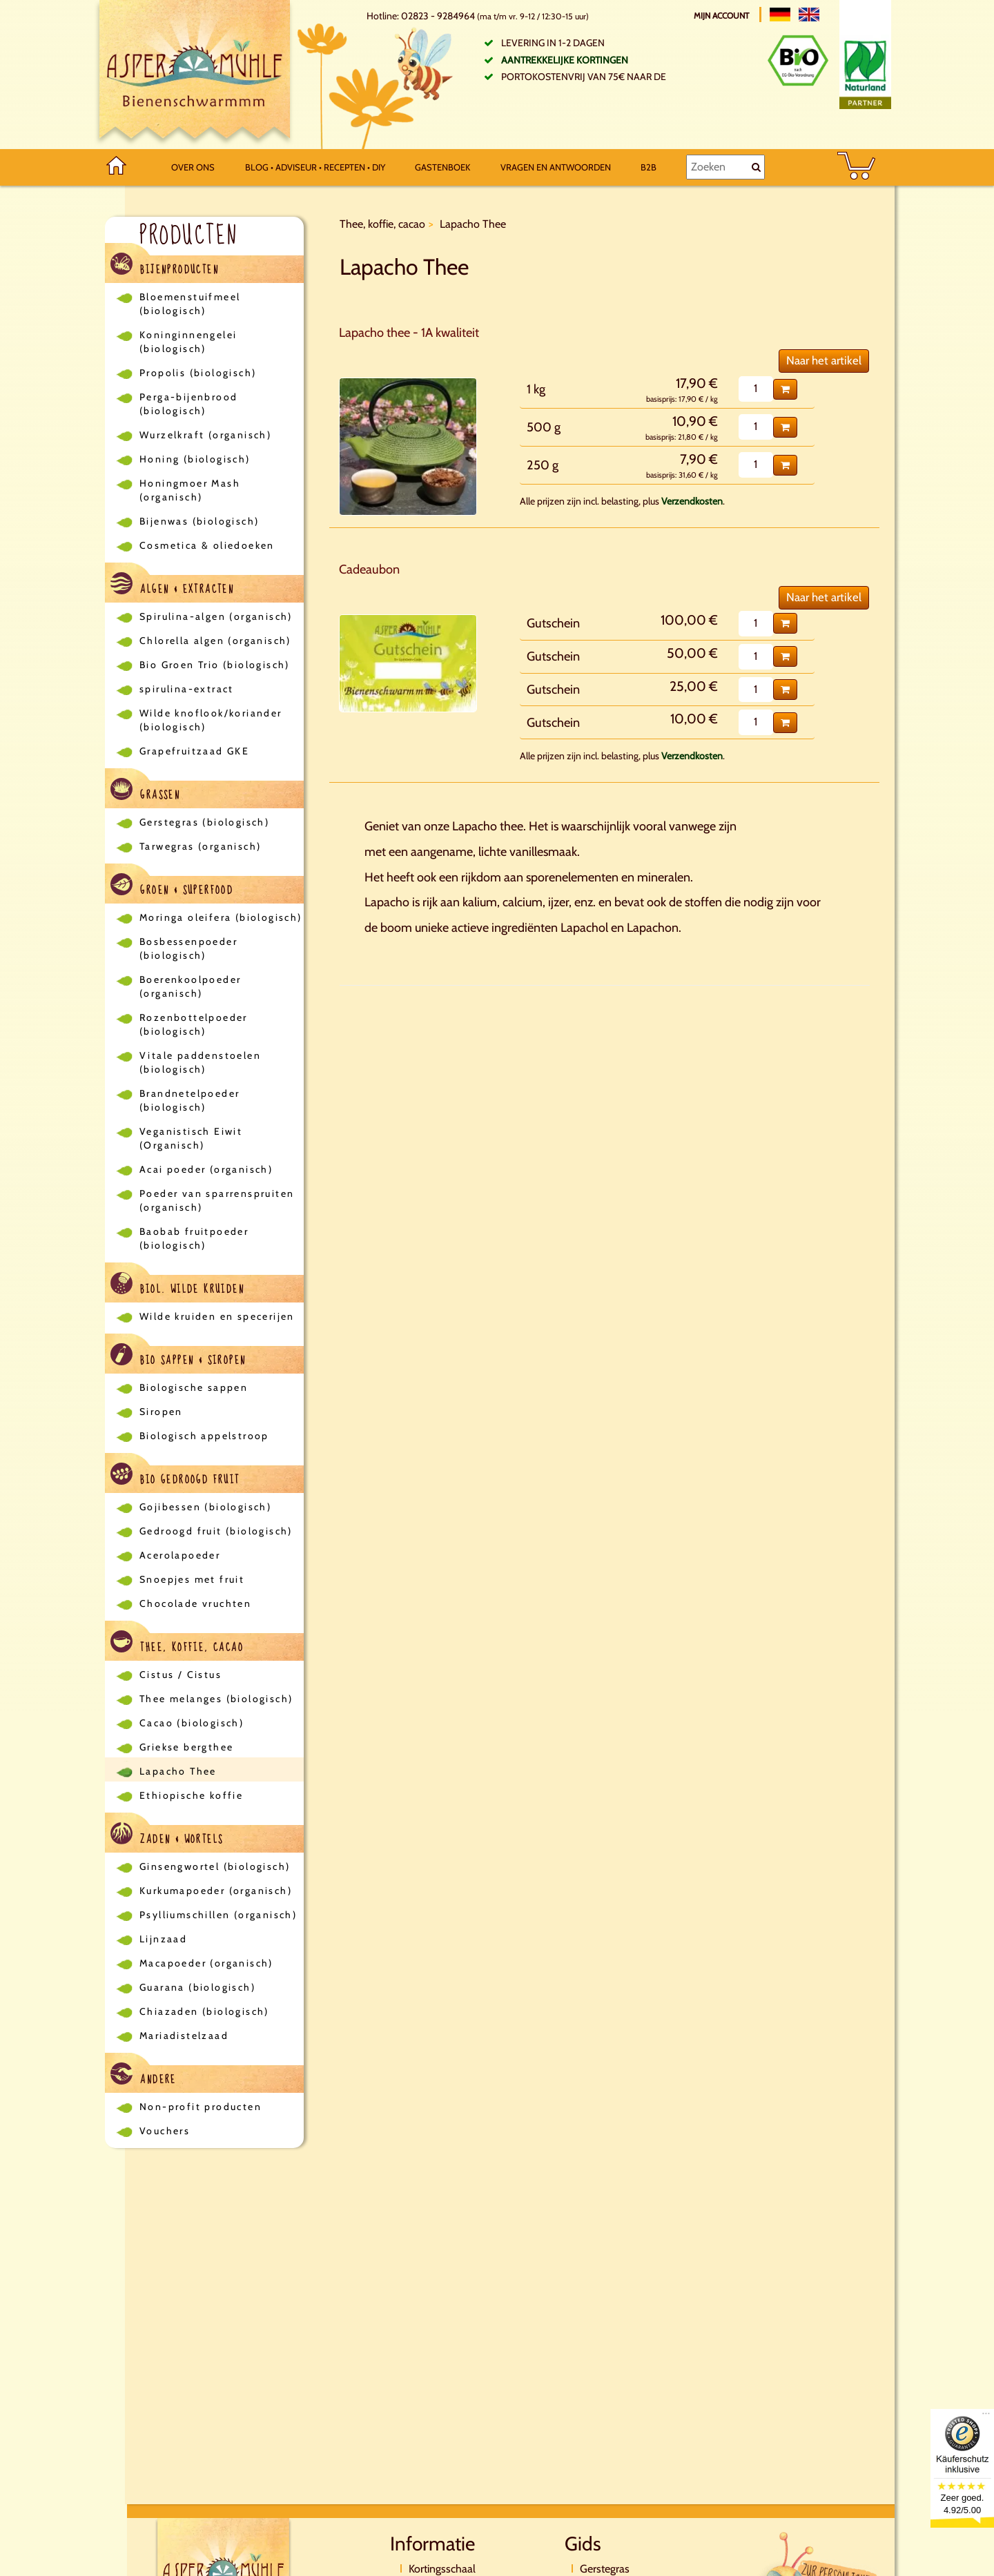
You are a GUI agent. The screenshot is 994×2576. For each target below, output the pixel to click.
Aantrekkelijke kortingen (564, 60)
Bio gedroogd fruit (175, 1476)
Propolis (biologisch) (197, 373)
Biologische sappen (193, 1387)
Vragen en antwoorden (555, 167)
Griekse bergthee (186, 1747)
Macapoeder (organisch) (206, 1963)
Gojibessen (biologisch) (205, 1507)
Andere (143, 2075)
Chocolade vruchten (195, 1603)
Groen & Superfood (171, 886)
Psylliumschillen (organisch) (218, 1915)
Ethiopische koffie (191, 1795)
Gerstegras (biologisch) (204, 822)
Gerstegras (605, 2568)
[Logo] (194, 74)
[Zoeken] (725, 167)
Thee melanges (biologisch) (216, 1698)
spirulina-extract (186, 689)
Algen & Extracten (172, 585)
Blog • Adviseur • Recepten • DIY (315, 167)
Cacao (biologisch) (191, 1723)
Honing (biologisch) (195, 459)
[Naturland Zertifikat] (865, 72)
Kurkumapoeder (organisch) (215, 1890)
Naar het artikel (823, 360)
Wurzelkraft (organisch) (205, 435)
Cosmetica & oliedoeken (207, 545)
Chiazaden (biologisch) (204, 2011)
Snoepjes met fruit (191, 1579)
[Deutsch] (780, 14)
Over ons (193, 167)
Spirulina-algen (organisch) (216, 616)
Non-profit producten (200, 2106)
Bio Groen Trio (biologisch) (214, 664)
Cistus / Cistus (180, 1674)
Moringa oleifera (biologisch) (220, 917)
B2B (648, 167)
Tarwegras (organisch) (200, 846)
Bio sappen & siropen (178, 1356)
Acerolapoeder (179, 1555)
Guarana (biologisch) (197, 1987)
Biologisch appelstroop (204, 1436)
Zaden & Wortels (166, 1835)
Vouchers (164, 2131)
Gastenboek (442, 167)
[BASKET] (856, 167)
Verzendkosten (692, 501)
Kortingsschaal (442, 2568)
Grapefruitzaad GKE (194, 751)
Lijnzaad (163, 1939)
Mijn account (722, 15)
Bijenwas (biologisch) (199, 521)
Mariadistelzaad (183, 2035)
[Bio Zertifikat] (798, 60)
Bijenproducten (164, 266)
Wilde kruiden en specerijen (217, 1316)
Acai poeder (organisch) (206, 1169)
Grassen (145, 791)
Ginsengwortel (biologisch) (214, 1866)
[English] (809, 14)
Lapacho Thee (178, 1771)
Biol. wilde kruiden (177, 1285)
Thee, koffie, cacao (177, 1643)
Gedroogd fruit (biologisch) (216, 1531)
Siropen (161, 1411)
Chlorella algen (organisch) (215, 640)
